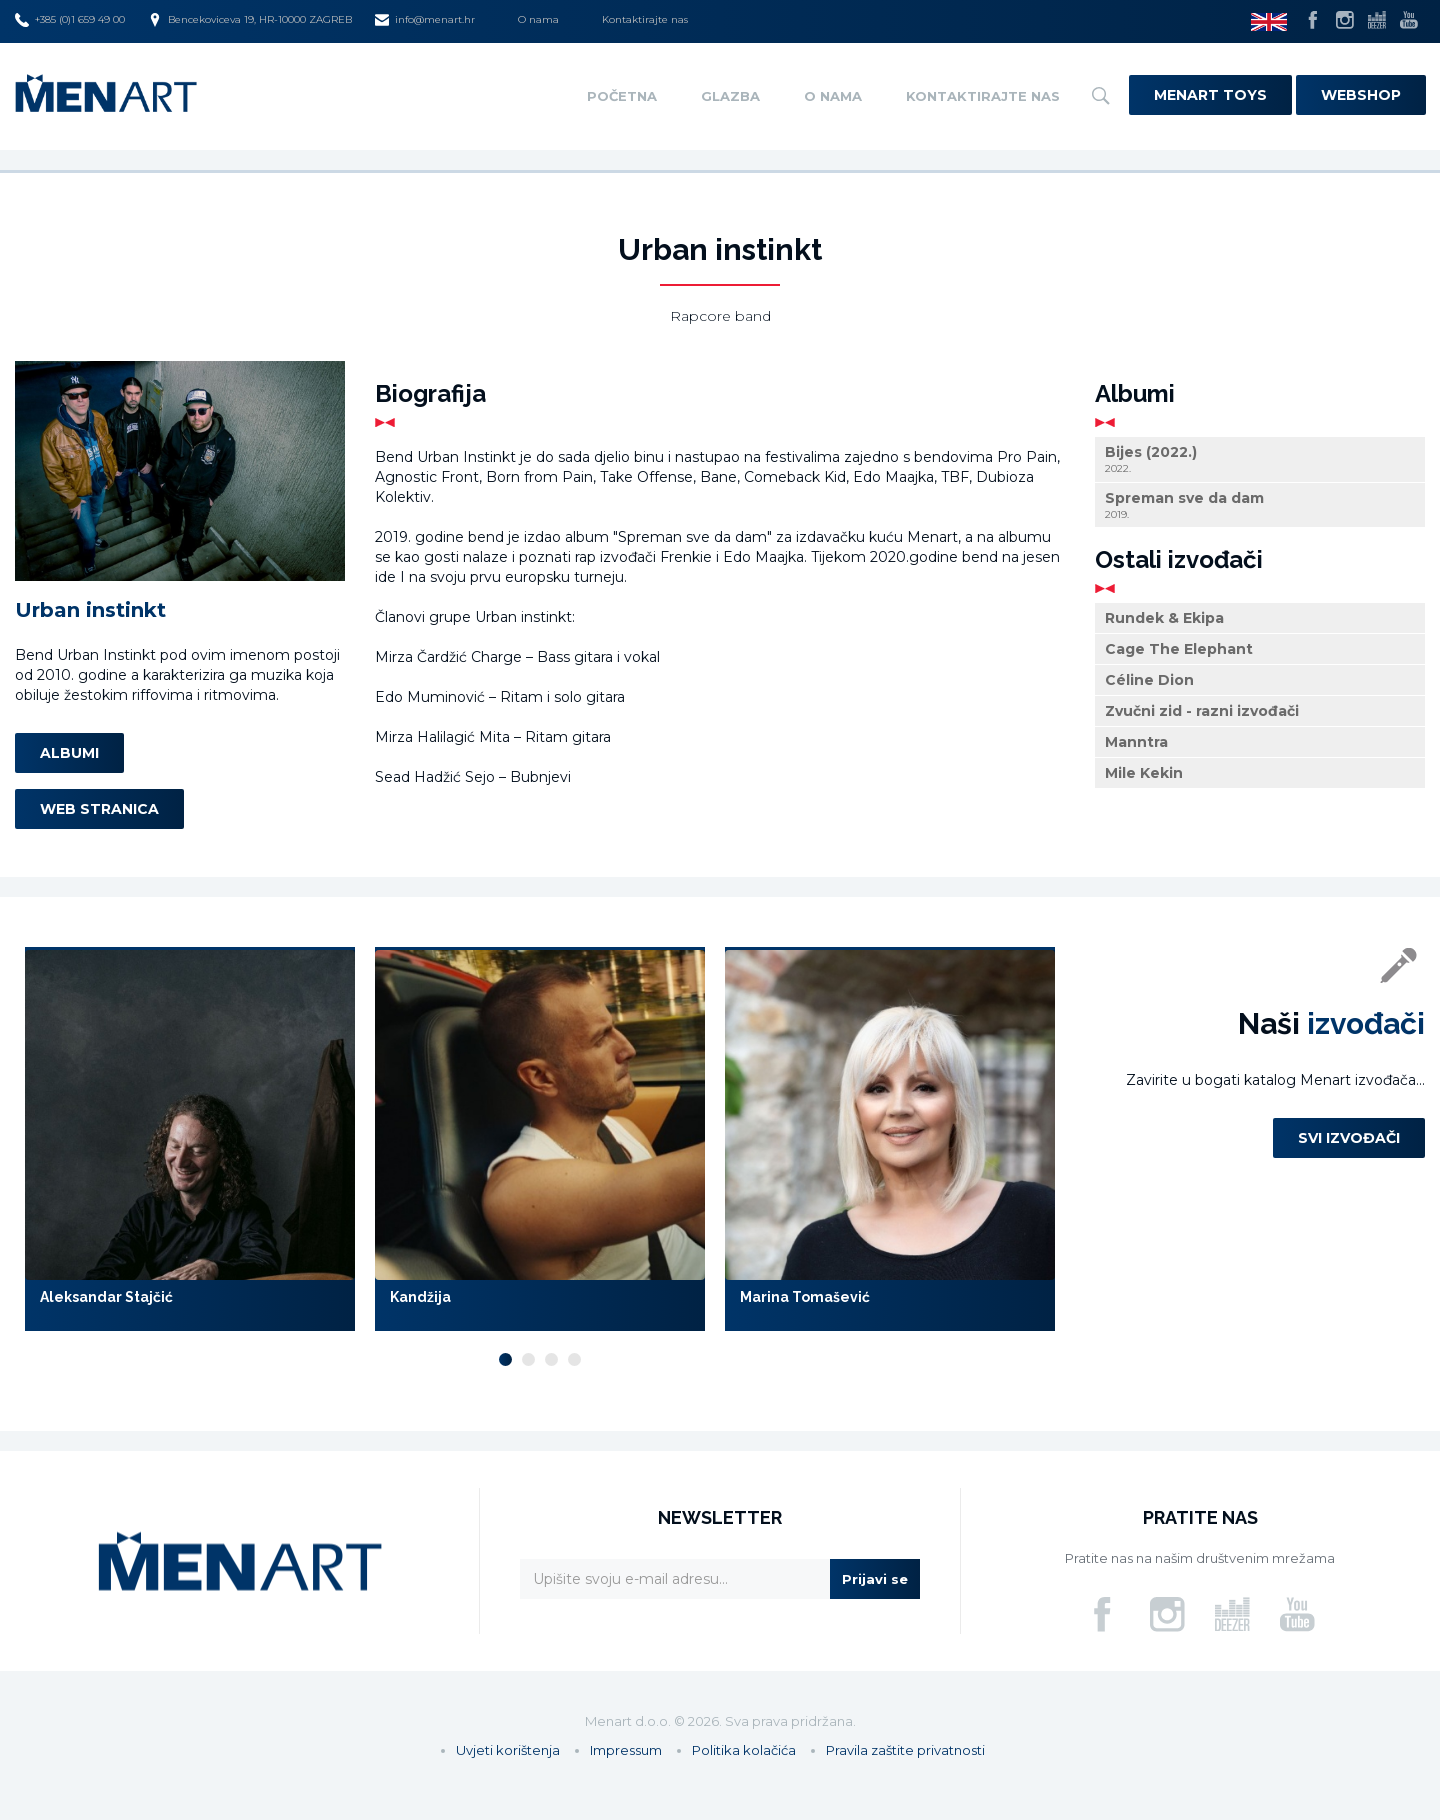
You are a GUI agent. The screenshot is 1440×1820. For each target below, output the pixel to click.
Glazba (730, 96)
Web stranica (99, 809)
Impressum (626, 1750)
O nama (538, 19)
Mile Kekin (1144, 773)
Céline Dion (1149, 680)
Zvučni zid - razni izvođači (1202, 711)
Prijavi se (875, 1579)
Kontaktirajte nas (645, 19)
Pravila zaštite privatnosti (905, 1750)
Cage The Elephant (1179, 649)
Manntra (1136, 742)
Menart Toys (1210, 95)
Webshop (1361, 95)
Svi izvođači (1349, 1138)
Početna (622, 96)
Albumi (69, 753)
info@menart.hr (425, 20)
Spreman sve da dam (1260, 505)
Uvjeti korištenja (508, 1750)
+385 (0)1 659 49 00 (70, 20)
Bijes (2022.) (1260, 459)
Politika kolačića (744, 1750)
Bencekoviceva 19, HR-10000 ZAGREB (250, 20)
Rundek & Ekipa (1164, 618)
